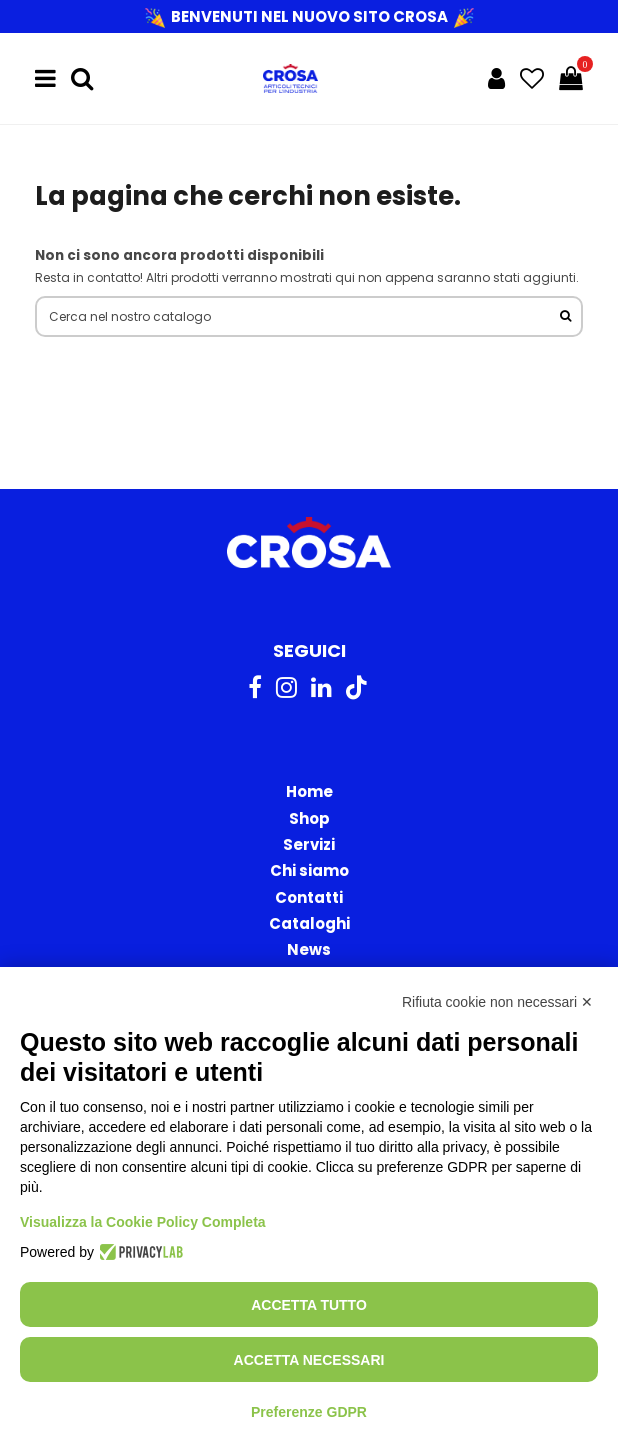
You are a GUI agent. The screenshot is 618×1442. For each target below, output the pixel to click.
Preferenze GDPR (309, 1412)
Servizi (309, 844)
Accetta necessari (309, 1360)
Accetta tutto (309, 1305)
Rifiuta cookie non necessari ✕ (497, 1002)
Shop (309, 818)
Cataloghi (309, 923)
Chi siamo (309, 870)
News (309, 949)
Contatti (309, 897)
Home (309, 791)
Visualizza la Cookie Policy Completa (143, 1222)
